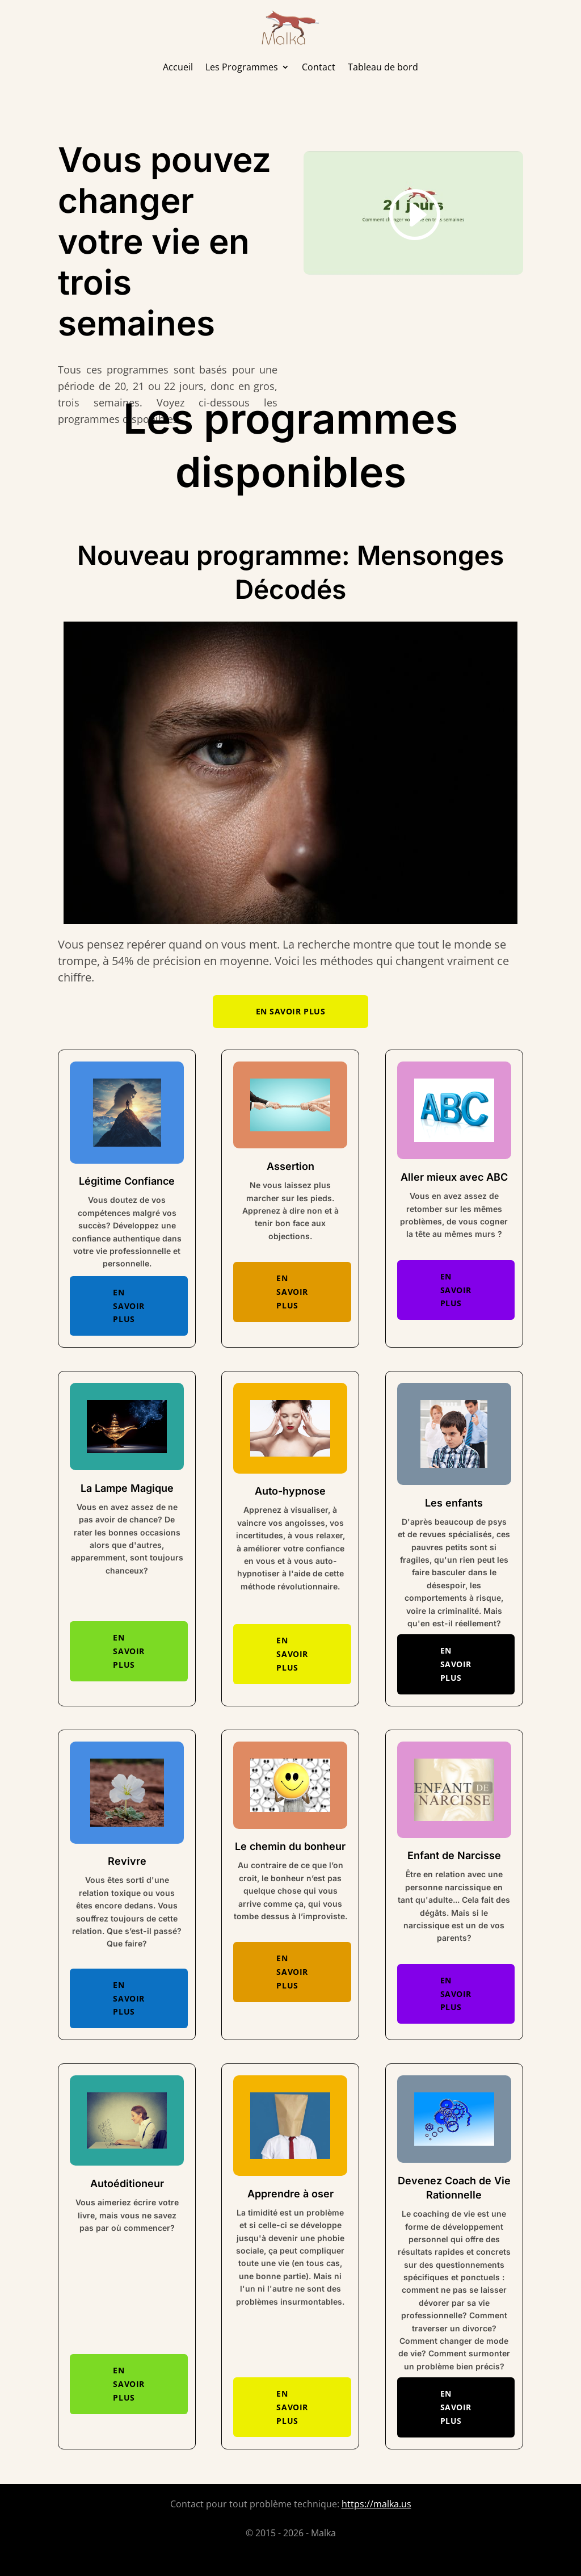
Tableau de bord (383, 67)
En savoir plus (291, 1011)
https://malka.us (376, 2504)
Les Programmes (241, 67)
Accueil (178, 67)
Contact (318, 67)
